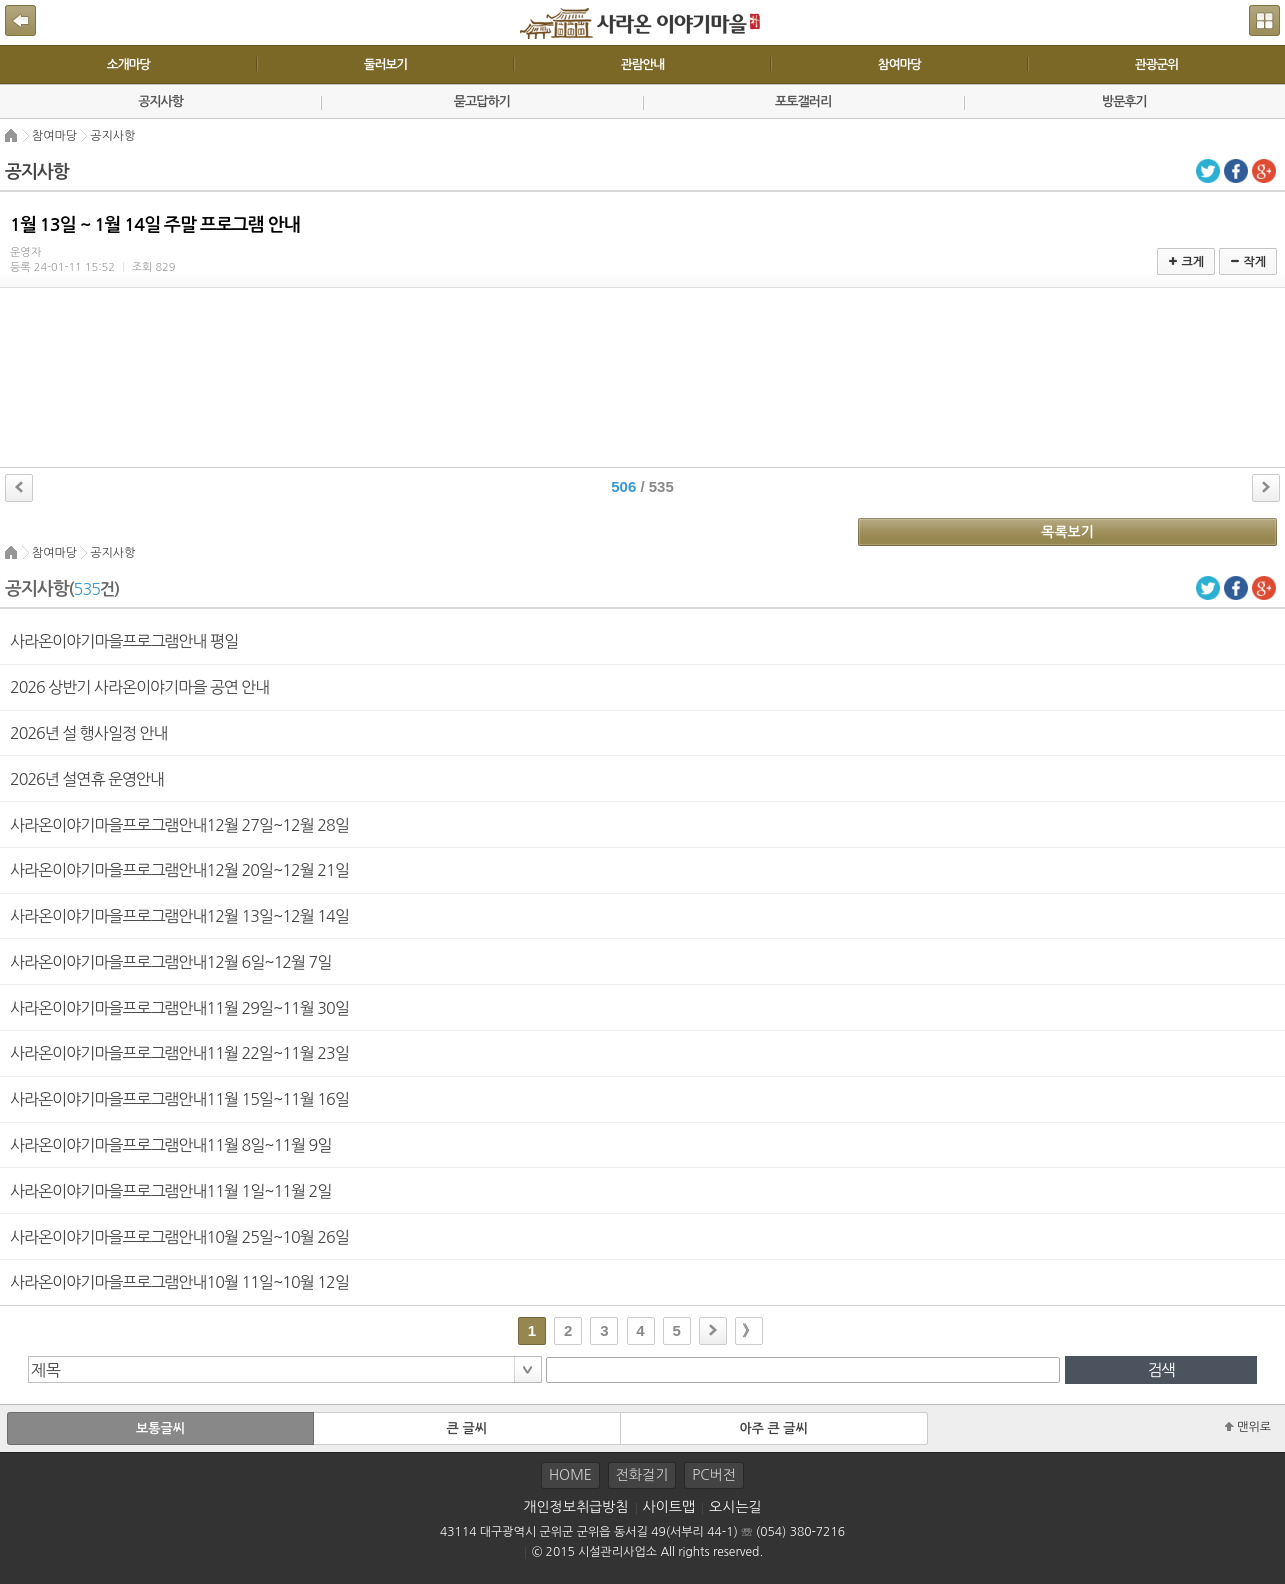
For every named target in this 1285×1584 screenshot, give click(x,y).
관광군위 (1156, 64)
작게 (1248, 262)
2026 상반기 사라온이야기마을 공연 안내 (139, 687)
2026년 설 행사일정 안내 (89, 733)
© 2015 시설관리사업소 (594, 1552)
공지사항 (160, 101)
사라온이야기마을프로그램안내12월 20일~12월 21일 (179, 870)
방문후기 (1124, 101)
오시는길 (735, 1507)
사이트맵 (669, 1507)
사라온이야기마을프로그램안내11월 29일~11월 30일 (179, 1008)
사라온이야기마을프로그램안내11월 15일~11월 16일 (179, 1099)
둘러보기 (385, 64)
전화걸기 (642, 1475)
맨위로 (1248, 1427)
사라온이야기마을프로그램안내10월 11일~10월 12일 (179, 1282)
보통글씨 (160, 1428)
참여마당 (899, 64)
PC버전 (714, 1475)
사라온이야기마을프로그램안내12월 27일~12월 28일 (179, 825)
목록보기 (1067, 532)
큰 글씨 (467, 1428)
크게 (1186, 262)
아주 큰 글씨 (773, 1428)
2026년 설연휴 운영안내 (87, 779)
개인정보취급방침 (575, 1507)
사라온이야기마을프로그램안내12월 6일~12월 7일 (170, 962)
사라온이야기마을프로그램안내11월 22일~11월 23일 (179, 1053)
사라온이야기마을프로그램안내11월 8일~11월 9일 (170, 1145)
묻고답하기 (482, 101)
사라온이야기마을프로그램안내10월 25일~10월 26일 (179, 1237)
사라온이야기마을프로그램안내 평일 (124, 641)
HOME (570, 1475)
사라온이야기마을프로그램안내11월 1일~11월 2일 (170, 1191)
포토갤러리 (803, 101)
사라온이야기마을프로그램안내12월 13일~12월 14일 (179, 916)
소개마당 (128, 64)
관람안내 (642, 64)
